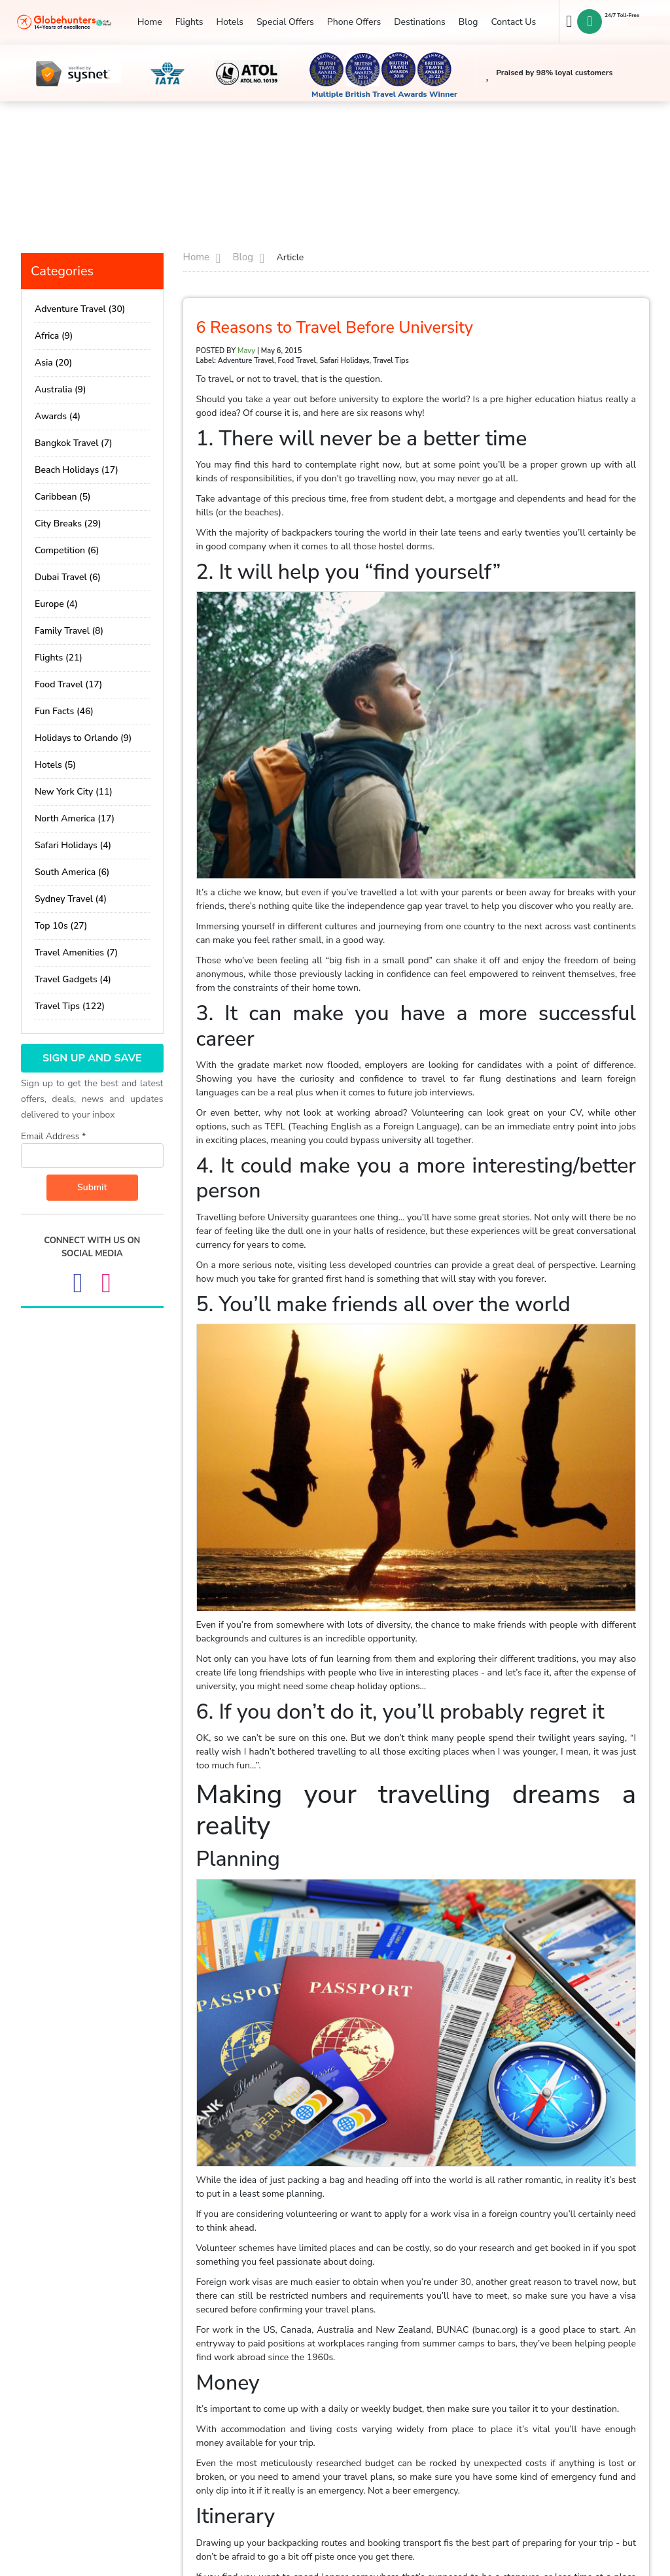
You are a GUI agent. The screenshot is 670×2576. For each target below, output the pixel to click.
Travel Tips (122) (70, 1006)
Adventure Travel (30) (80, 309)
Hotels (229, 22)
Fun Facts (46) (64, 711)
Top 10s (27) (61, 925)
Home (149, 22)
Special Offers (285, 22)
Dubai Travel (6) (68, 577)
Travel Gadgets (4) (73, 979)
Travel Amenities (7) (76, 952)
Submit (92, 1187)
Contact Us (513, 22)
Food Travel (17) (68, 684)
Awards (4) (57, 416)
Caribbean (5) (63, 496)
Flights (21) (58, 657)
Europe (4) (56, 604)
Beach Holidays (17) (76, 470)
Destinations (420, 22)
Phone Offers (354, 22)
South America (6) (72, 872)
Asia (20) (53, 362)
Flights (189, 22)
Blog (468, 22)
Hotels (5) (55, 765)
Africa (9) (54, 336)
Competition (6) (67, 550)
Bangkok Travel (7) (74, 443)
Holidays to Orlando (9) (83, 738)
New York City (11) (74, 791)
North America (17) (75, 818)
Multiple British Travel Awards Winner (384, 94)
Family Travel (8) (69, 631)
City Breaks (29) (68, 523)
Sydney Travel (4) (71, 899)
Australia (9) (60, 389)
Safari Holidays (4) (73, 845)
